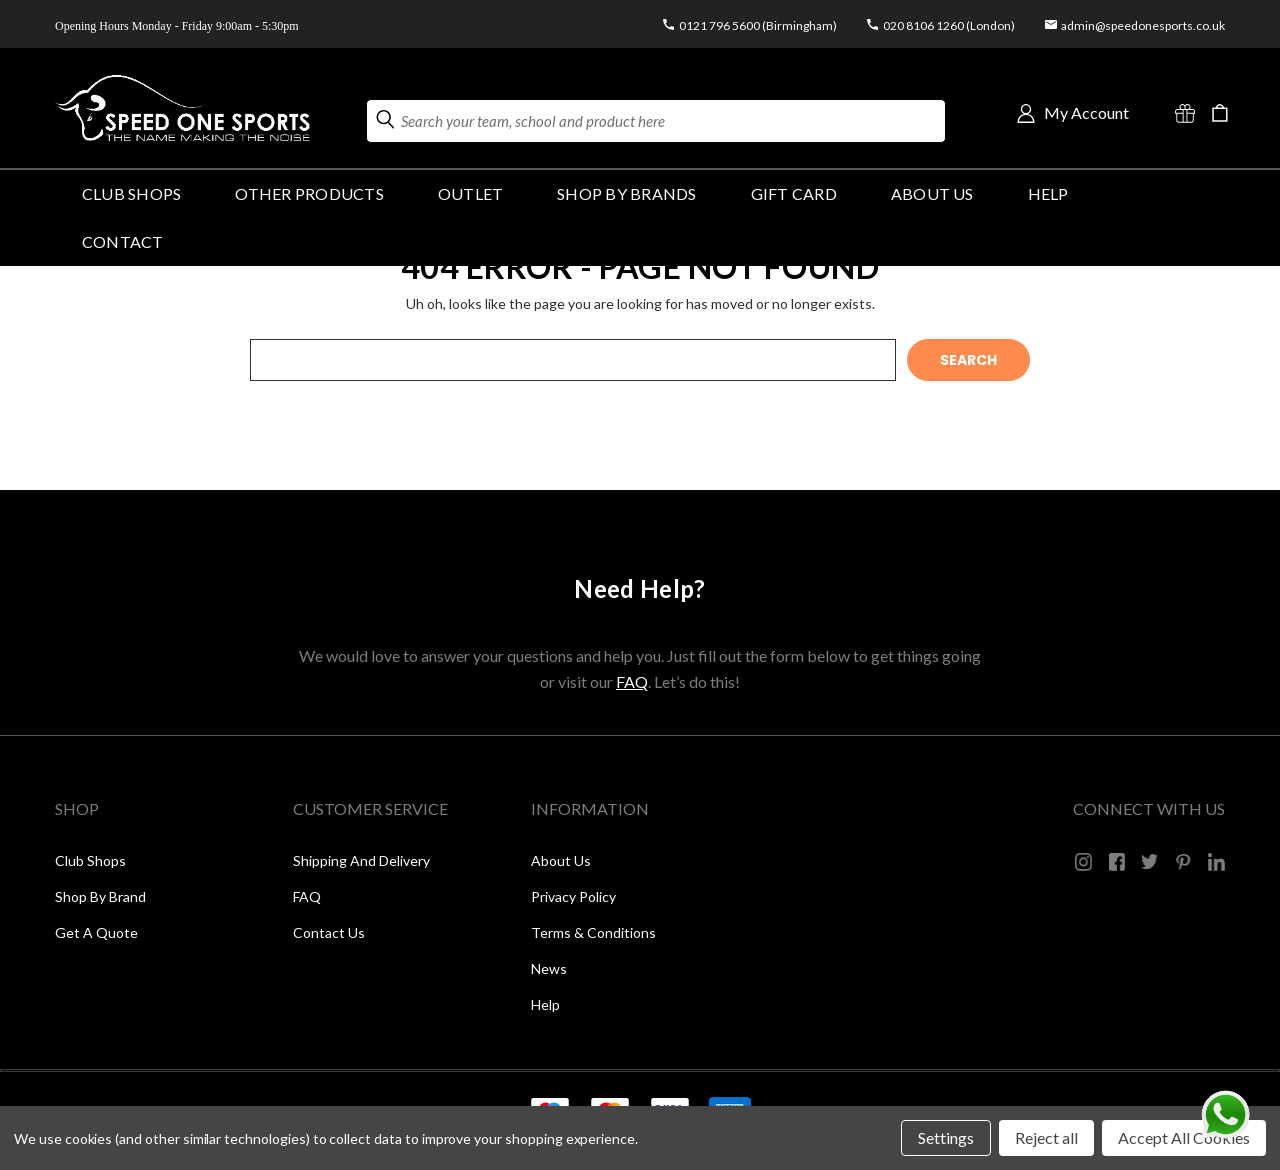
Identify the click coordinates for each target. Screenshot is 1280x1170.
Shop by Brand (100, 896)
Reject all (1046, 1137)
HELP (1048, 193)
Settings (946, 1137)
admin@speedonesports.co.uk (1143, 25)
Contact (123, 241)
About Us (932, 193)
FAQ (632, 681)
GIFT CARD (794, 193)
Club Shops (131, 193)
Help (545, 1004)
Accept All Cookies (1184, 1137)
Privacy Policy (573, 896)
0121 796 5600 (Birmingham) (758, 25)
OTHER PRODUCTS (309, 193)
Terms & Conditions (593, 932)
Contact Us (329, 932)
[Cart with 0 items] (1220, 113)
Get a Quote (96, 932)
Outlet (470, 193)
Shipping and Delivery (361, 860)
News (549, 968)
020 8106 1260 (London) (949, 25)
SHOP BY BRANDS (626, 193)
